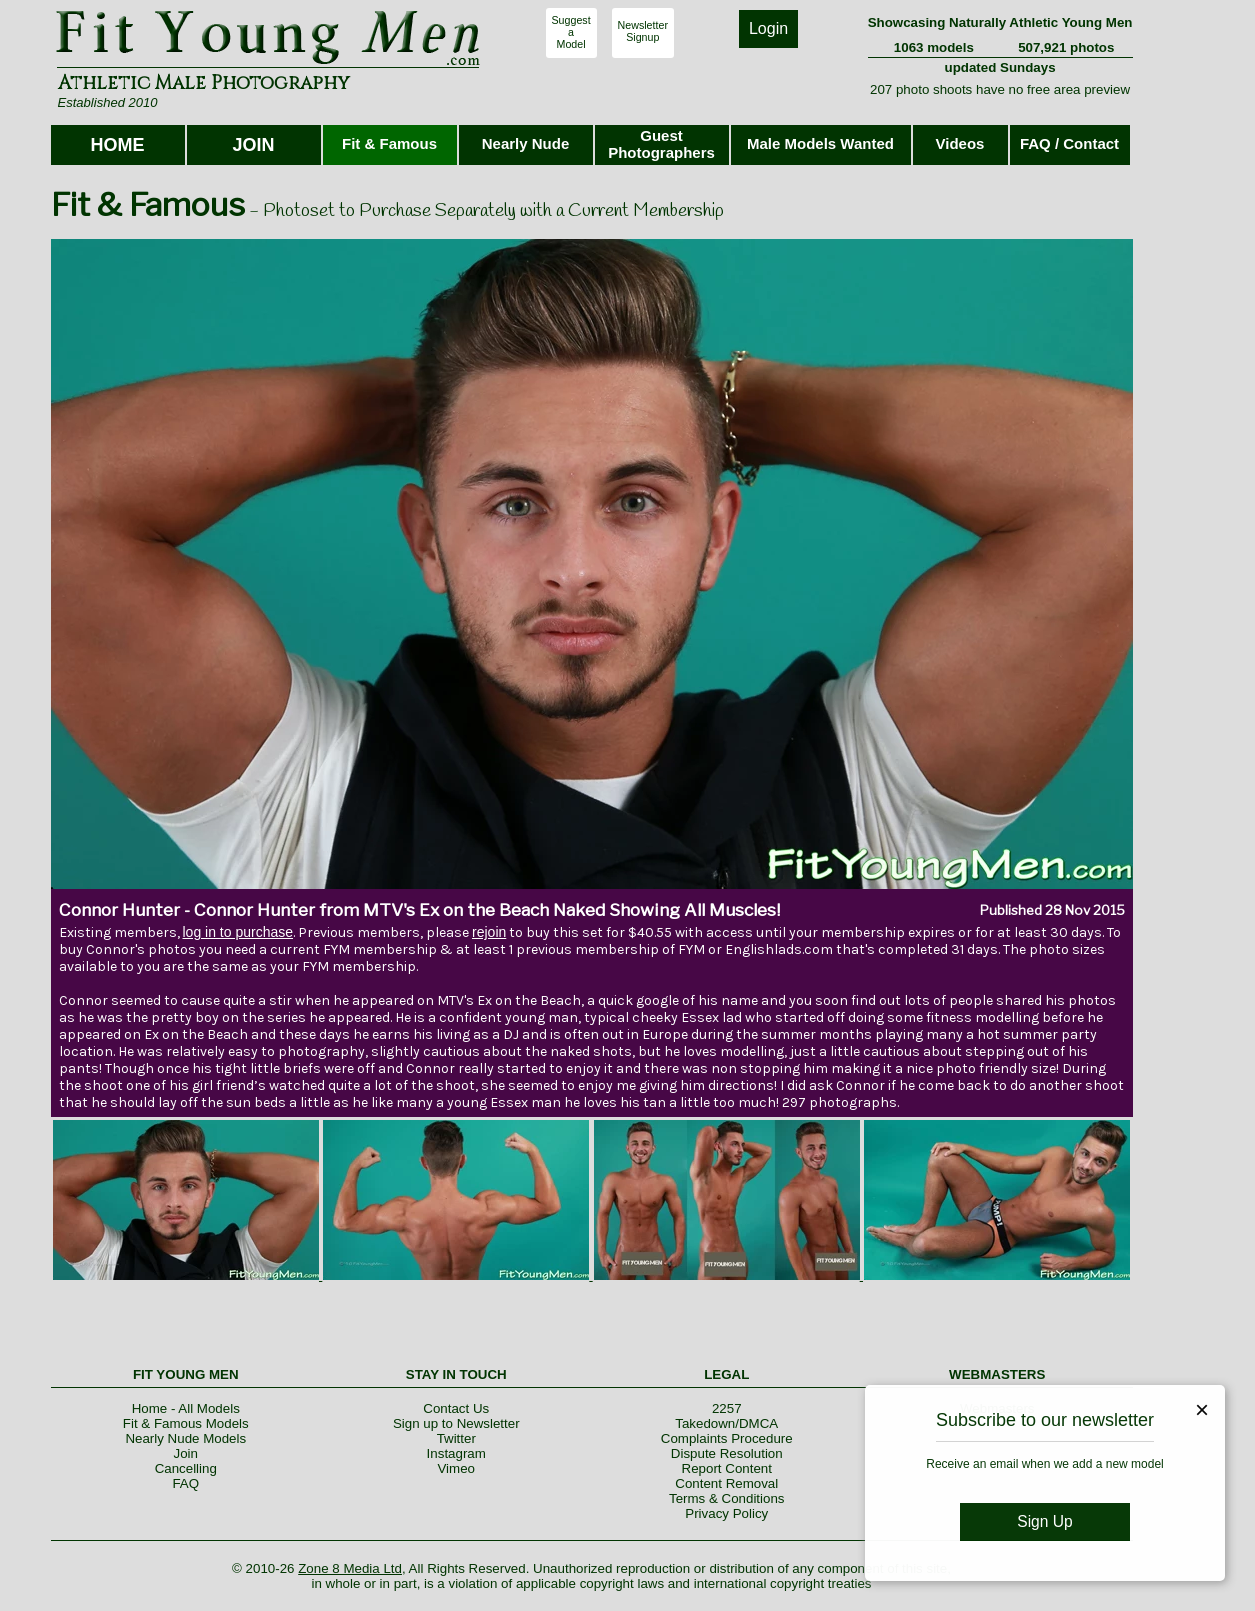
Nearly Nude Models (185, 1438)
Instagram (456, 1453)
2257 (727, 1408)
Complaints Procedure (727, 1438)
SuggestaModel (571, 32)
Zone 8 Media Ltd (350, 1568)
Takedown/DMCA (726, 1423)
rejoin (489, 932)
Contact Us (456, 1408)
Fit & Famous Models (186, 1423)
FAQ (185, 1483)
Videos (960, 143)
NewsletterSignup (643, 31)
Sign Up (1044, 1521)
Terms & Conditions (727, 1498)
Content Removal (726, 1483)
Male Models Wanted (820, 143)
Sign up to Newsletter (456, 1423)
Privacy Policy (726, 1513)
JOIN (253, 145)
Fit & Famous (389, 143)
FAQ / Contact (1069, 143)
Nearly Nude (526, 143)
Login (768, 28)
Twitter (456, 1438)
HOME (118, 145)
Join (186, 1453)
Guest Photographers (661, 144)
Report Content (727, 1468)
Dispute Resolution (727, 1453)
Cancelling (186, 1468)
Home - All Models (186, 1408)
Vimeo (456, 1468)
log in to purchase (238, 932)
